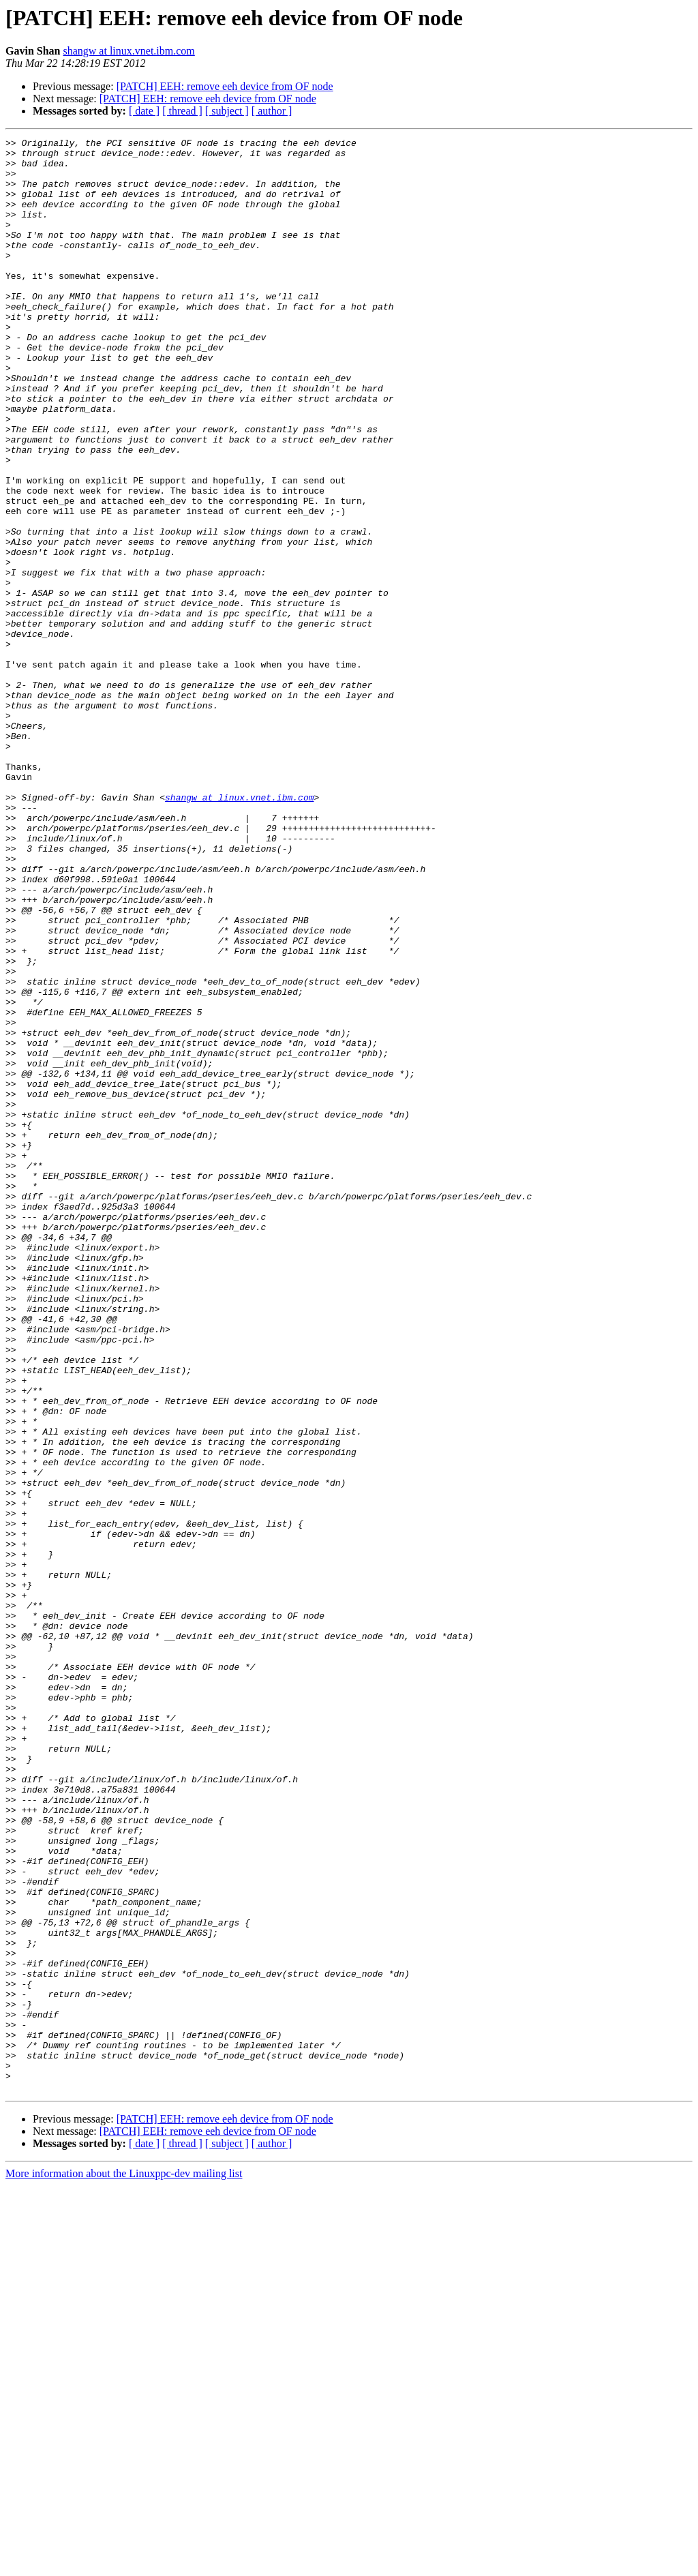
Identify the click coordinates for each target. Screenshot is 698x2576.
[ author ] (272, 111)
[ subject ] (227, 111)
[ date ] (144, 111)
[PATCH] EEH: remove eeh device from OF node (225, 86)
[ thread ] (182, 111)
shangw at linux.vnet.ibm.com (128, 51)
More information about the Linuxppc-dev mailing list (123, 2564)
